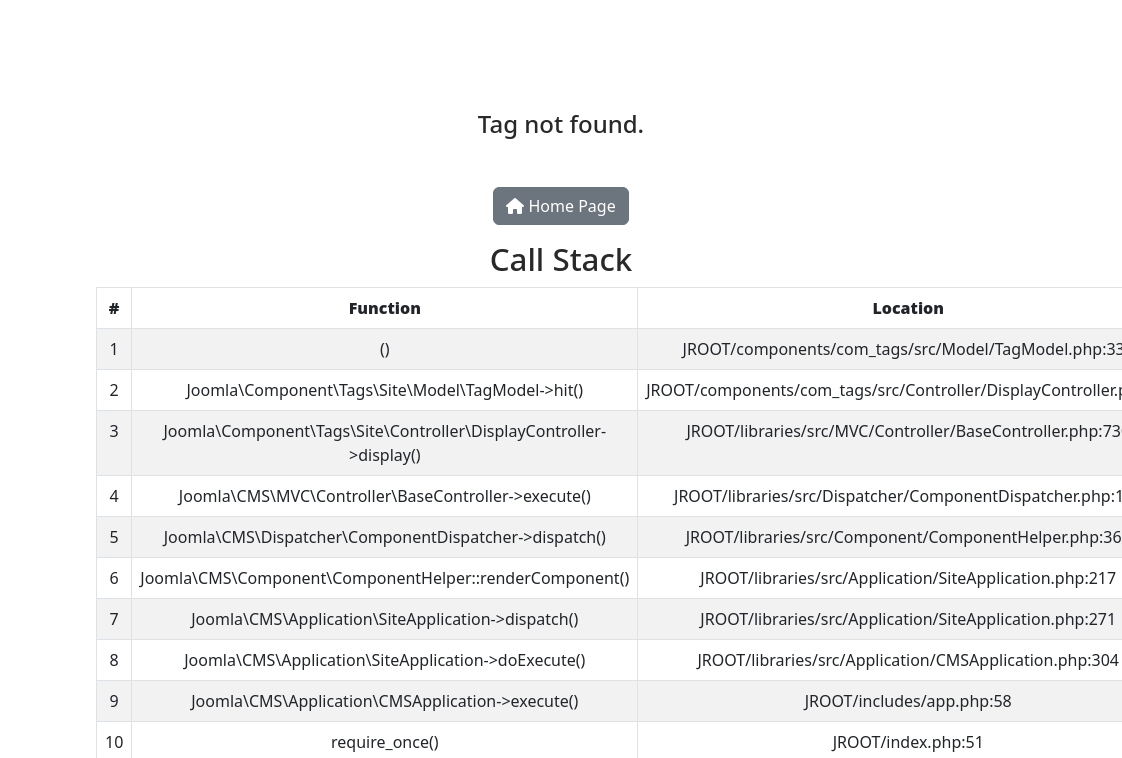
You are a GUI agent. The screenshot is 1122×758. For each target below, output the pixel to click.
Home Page (560, 206)
